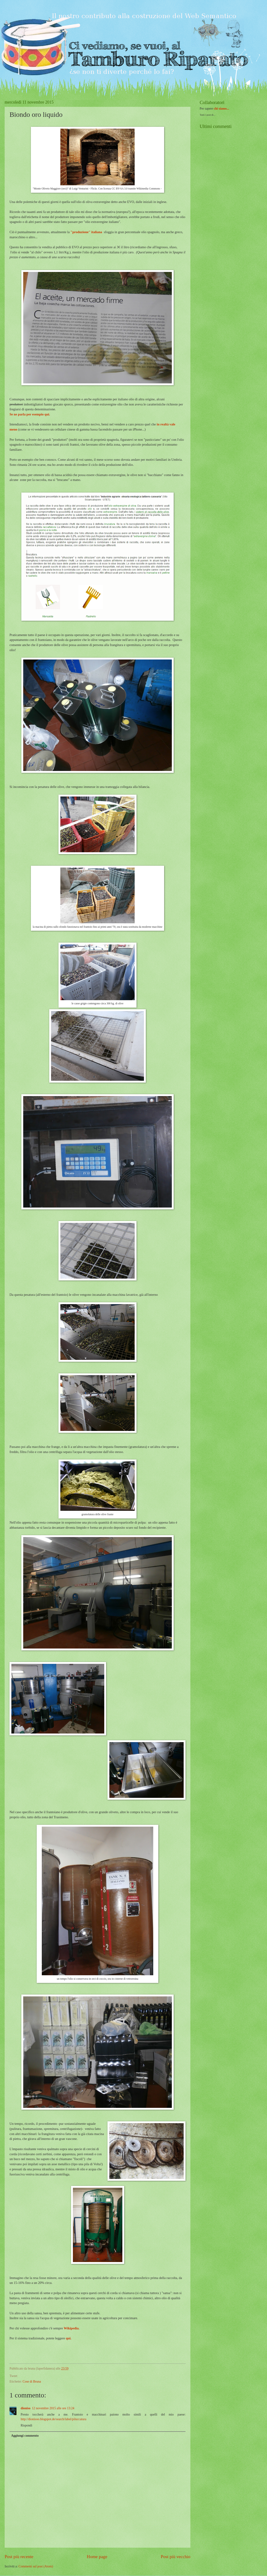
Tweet (13, 2376)
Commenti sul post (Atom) (36, 2566)
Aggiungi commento (25, 2435)
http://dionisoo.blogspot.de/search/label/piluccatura (53, 2419)
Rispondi (26, 2425)
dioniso (25, 2408)
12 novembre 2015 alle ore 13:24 (53, 2408)
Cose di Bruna (32, 2381)
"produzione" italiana (86, 232)
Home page (97, 2556)
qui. (69, 2338)
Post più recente (19, 2556)
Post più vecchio (175, 2556)
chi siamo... (221, 108)
